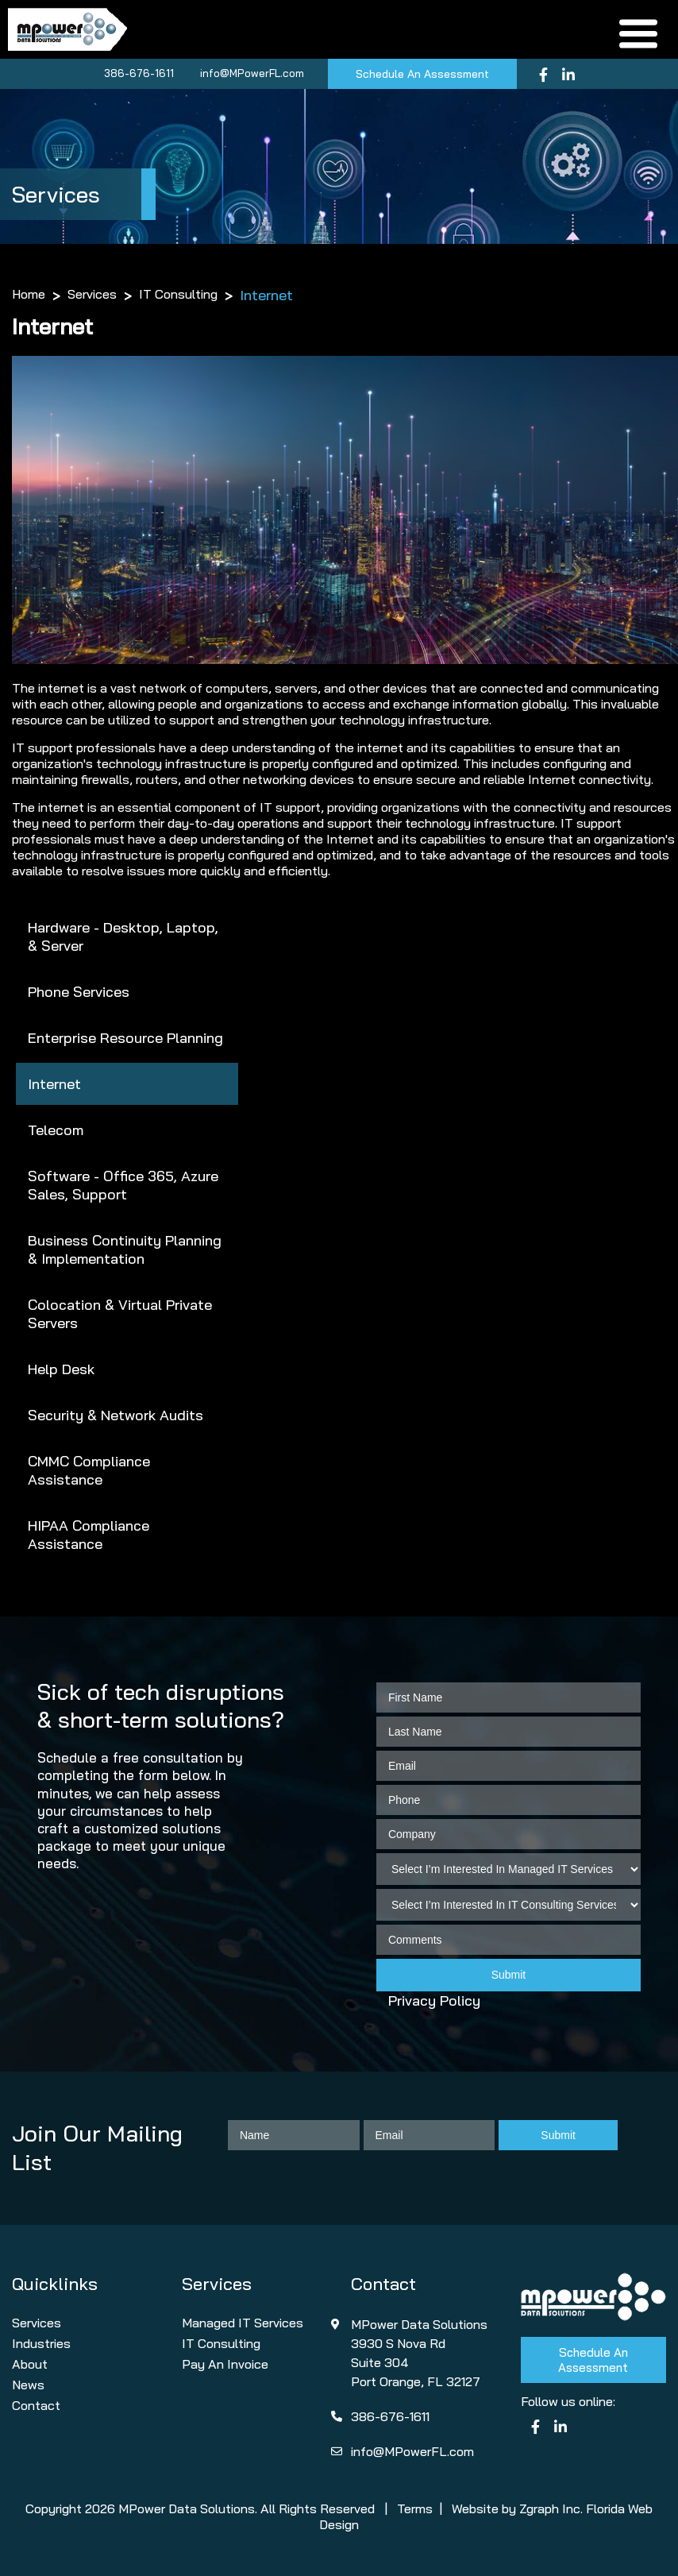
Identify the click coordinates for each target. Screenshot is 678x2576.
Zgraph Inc (549, 2508)
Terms (415, 2508)
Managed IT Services (242, 2323)
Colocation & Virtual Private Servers (120, 1314)
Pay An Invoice (225, 2364)
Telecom (55, 1130)
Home (28, 294)
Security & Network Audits (115, 1415)
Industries (41, 2343)
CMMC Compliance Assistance (89, 1470)
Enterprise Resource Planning (125, 1038)
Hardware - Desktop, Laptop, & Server (123, 936)
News (28, 2385)
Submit (508, 1974)
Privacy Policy (434, 2000)
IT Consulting (178, 294)
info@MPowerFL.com (252, 73)
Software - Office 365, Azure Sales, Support (123, 1185)
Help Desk (61, 1369)
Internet (54, 1084)
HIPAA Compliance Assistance (88, 1534)
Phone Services (78, 992)
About (30, 2364)
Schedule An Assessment (422, 74)
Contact (36, 2405)
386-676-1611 (139, 73)
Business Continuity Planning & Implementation (125, 1249)
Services (92, 294)
